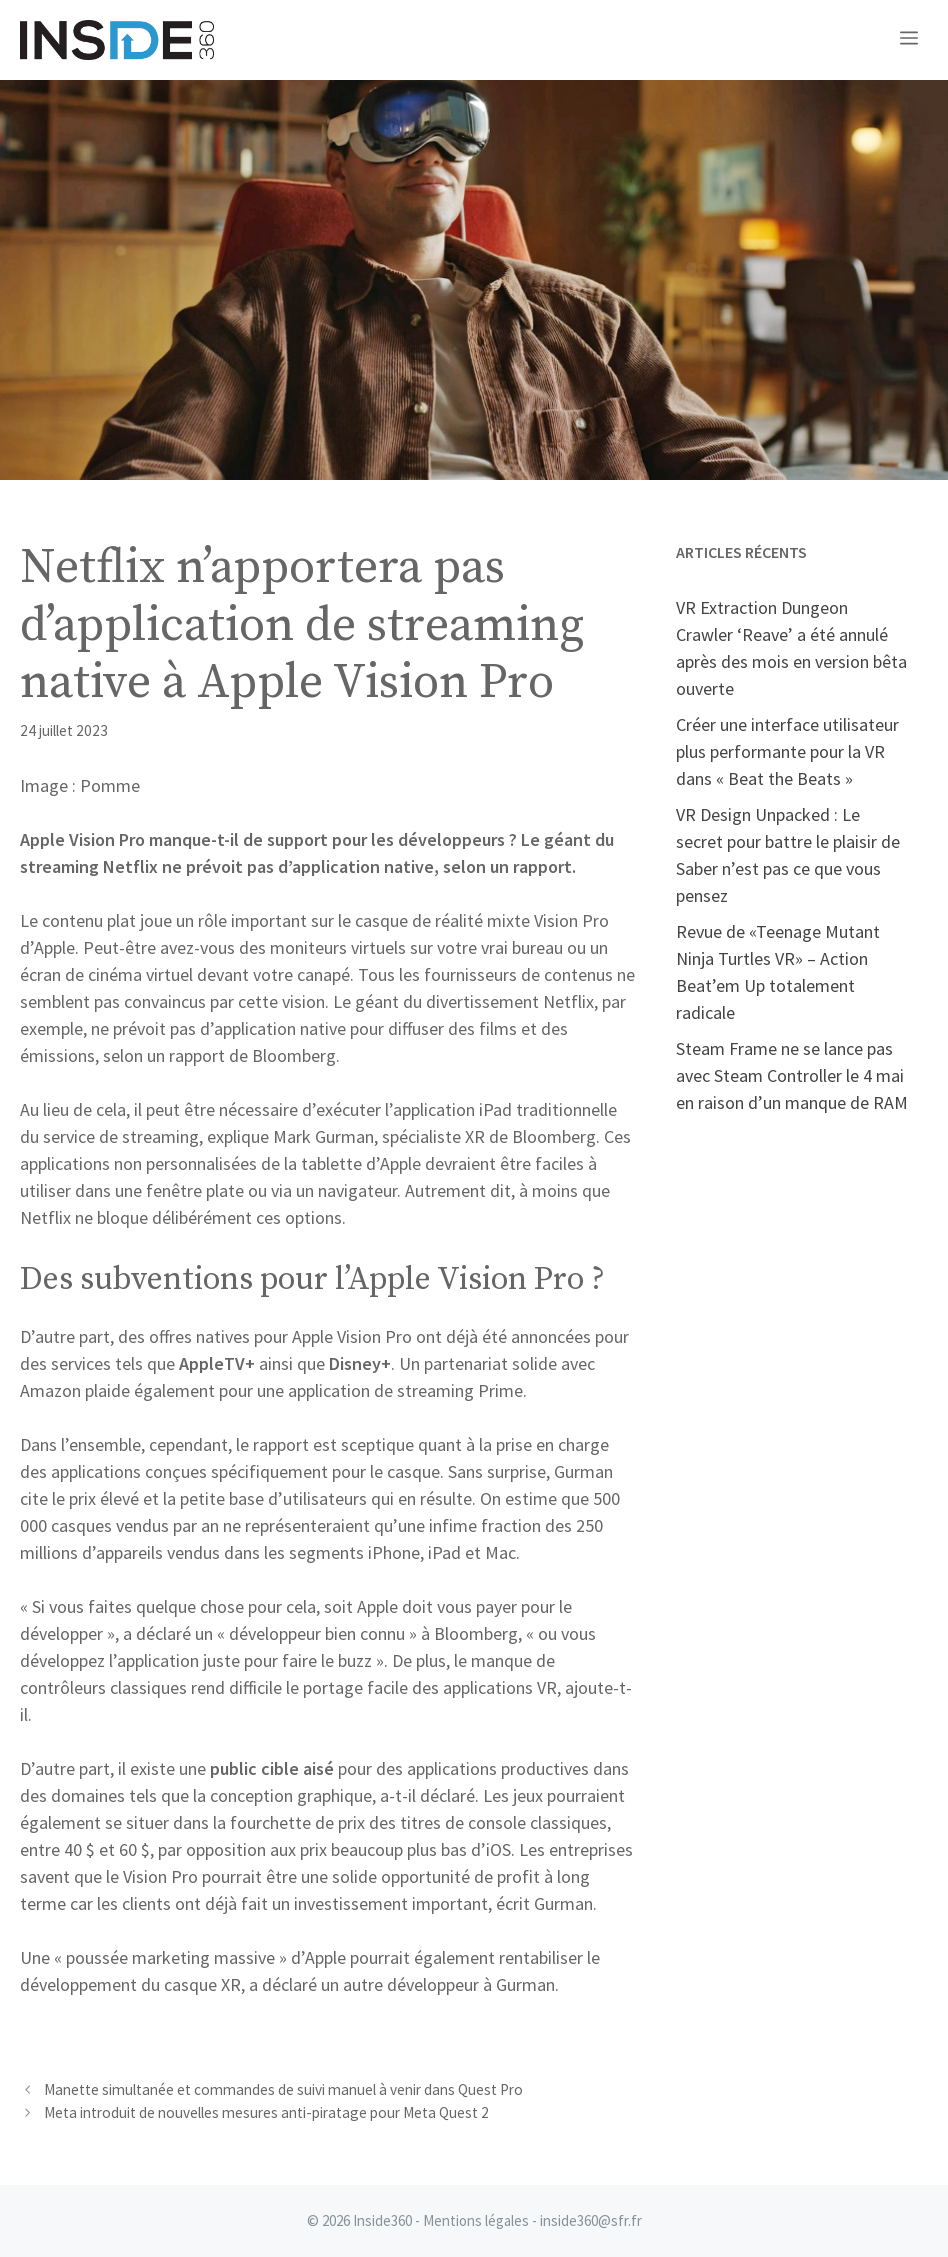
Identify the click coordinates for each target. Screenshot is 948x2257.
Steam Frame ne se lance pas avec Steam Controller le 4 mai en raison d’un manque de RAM (792, 1075)
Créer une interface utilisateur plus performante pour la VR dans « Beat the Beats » (787, 751)
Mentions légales (476, 2220)
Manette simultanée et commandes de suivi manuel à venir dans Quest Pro (283, 2089)
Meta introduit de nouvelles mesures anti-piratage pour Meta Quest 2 (266, 2112)
